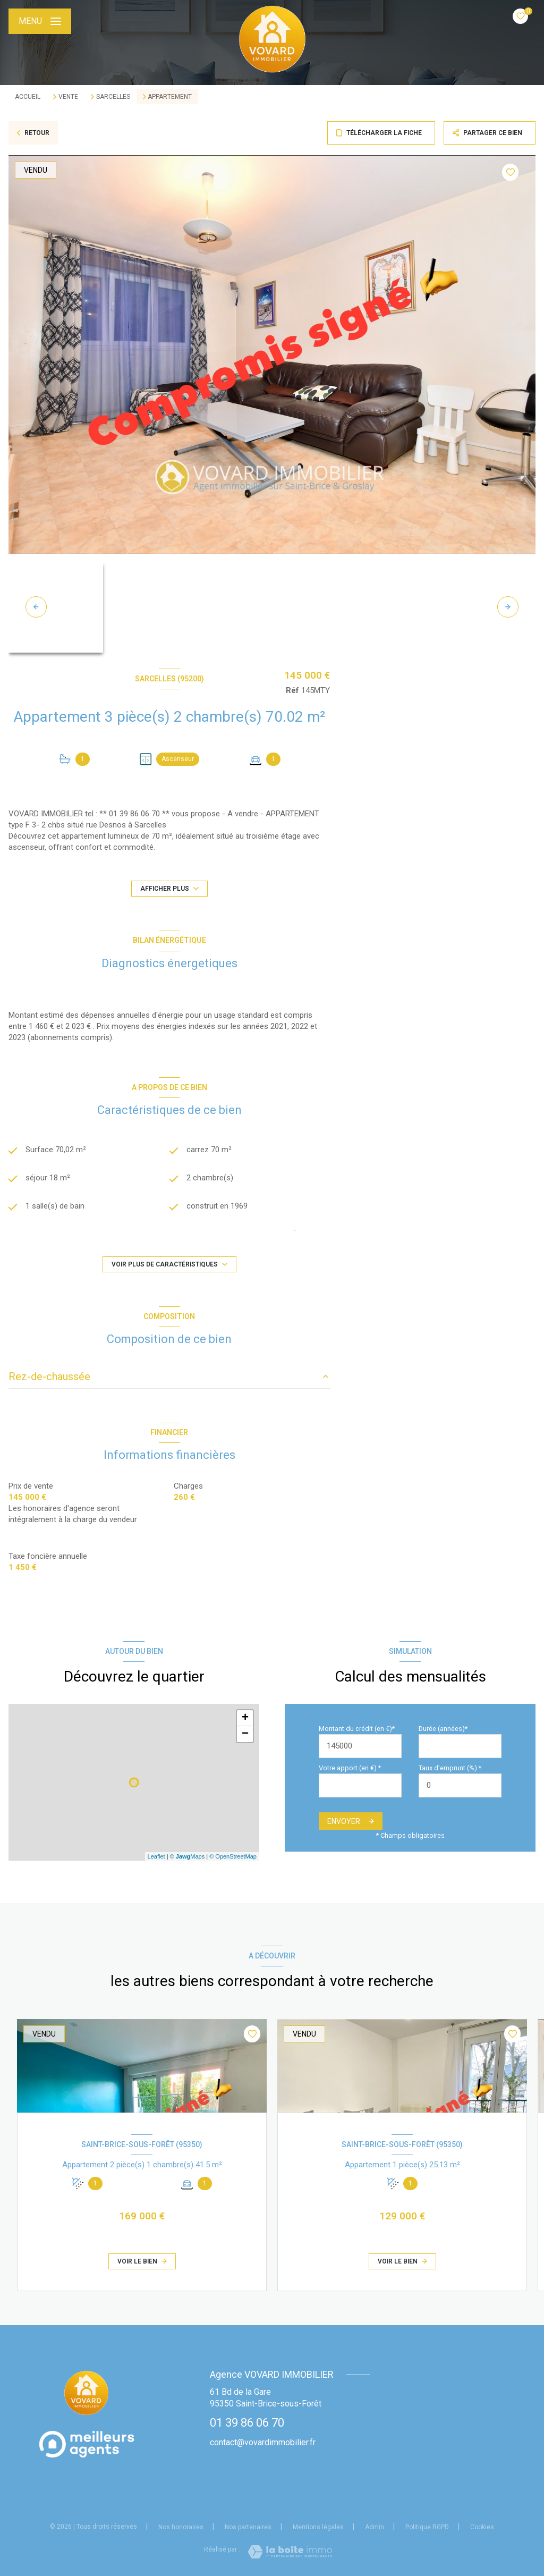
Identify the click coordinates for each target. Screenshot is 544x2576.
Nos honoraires (180, 2527)
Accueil (27, 96)
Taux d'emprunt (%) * (450, 1768)
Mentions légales (318, 2527)
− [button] (245, 1734)
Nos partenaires (248, 2527)
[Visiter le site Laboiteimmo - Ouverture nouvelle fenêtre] (289, 2551)
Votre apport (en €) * (350, 1768)
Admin (374, 2527)
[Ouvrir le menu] (39, 21)
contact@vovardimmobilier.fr (263, 2442)
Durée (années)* (443, 1729)
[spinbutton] (460, 1785)
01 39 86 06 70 (247, 2422)
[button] (507, 607)
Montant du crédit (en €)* (357, 1729)
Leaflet (156, 1856)
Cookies (482, 2527)
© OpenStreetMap (233, 1856)
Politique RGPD (427, 2527)
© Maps (187, 1856)
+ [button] (245, 1718)
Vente (68, 97)
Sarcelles (113, 97)
